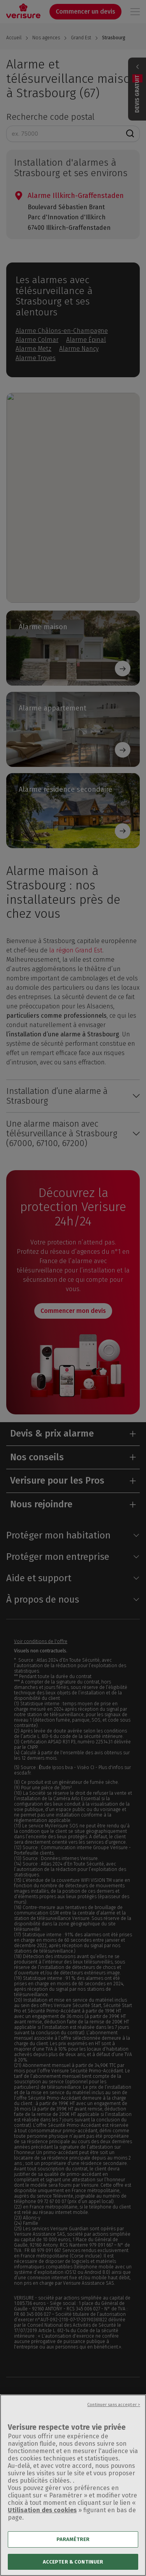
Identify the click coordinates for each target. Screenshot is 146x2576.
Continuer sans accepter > (113, 2414)
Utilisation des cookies (42, 2519)
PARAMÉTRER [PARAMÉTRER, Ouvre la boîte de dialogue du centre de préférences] (73, 2549)
